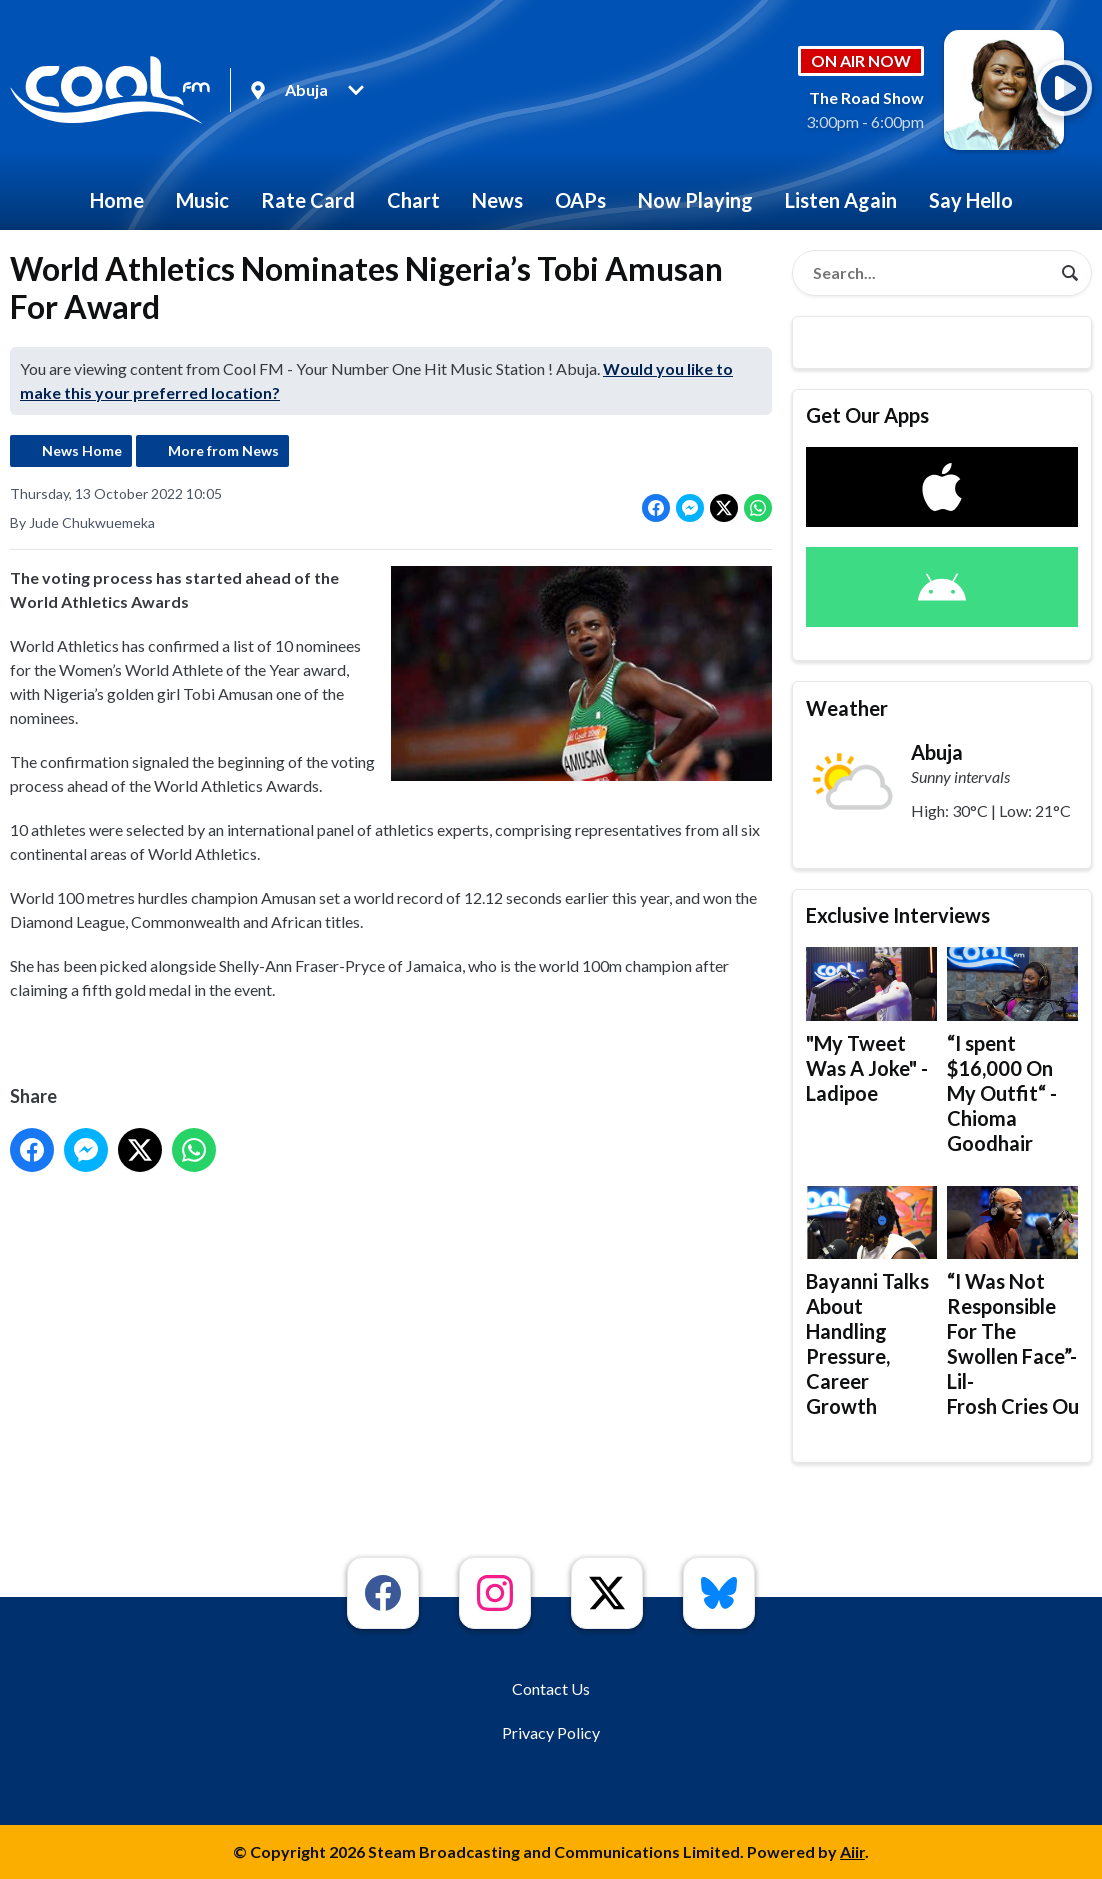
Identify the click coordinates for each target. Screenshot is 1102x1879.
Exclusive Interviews (898, 915)
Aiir (852, 1851)
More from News (223, 450)
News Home (82, 450)
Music (202, 200)
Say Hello (971, 200)
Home (117, 200)
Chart (413, 200)
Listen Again (841, 200)
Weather (847, 708)
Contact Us (551, 1688)
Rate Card (308, 200)
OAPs (580, 200)
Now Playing (695, 200)
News (497, 200)
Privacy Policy (551, 1732)
